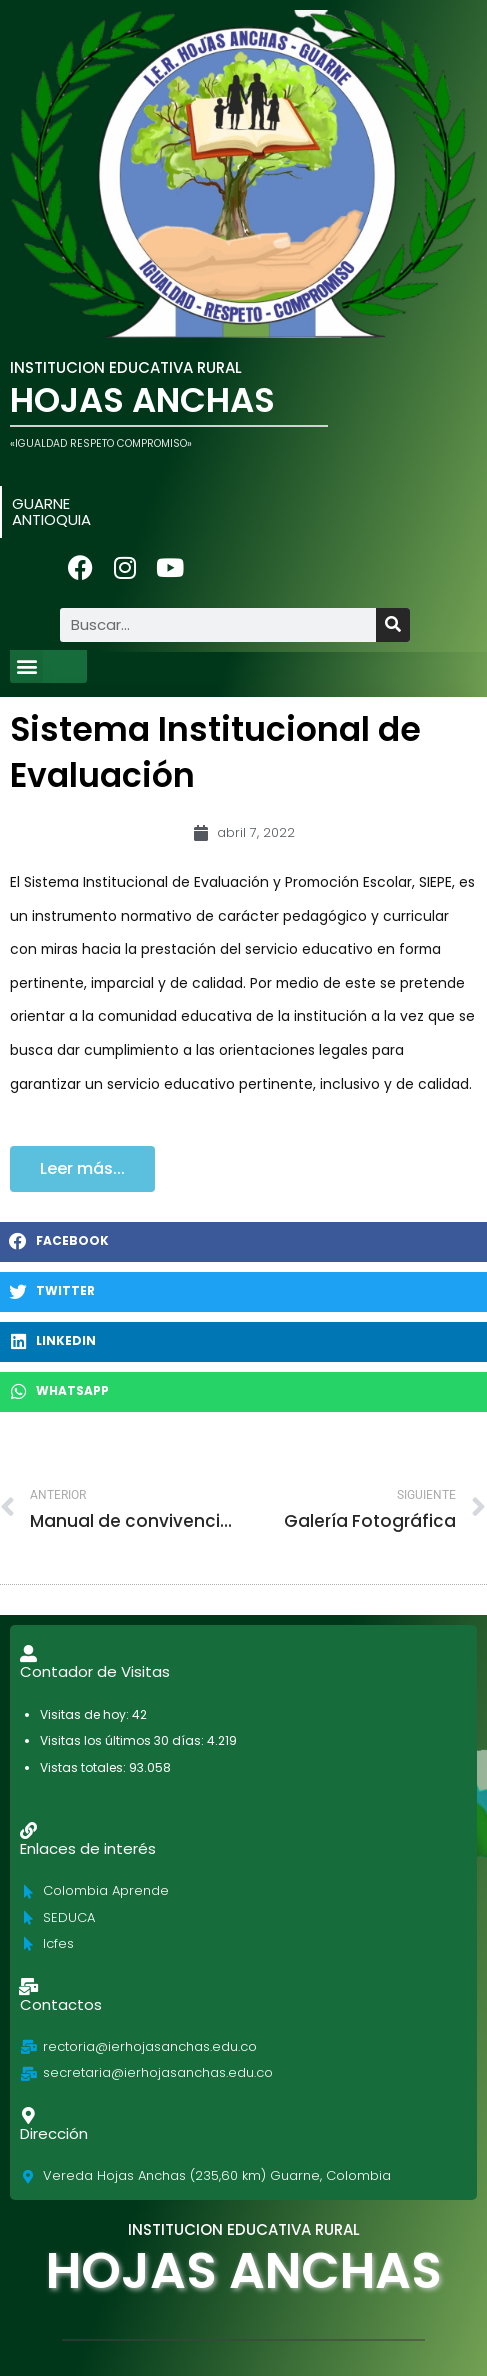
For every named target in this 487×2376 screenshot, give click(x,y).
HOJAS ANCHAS (142, 400)
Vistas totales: (84, 1767)
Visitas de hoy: (86, 1714)
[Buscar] (393, 625)
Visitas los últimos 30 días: (123, 1740)
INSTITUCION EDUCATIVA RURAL (126, 367)
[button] (26, 666)
